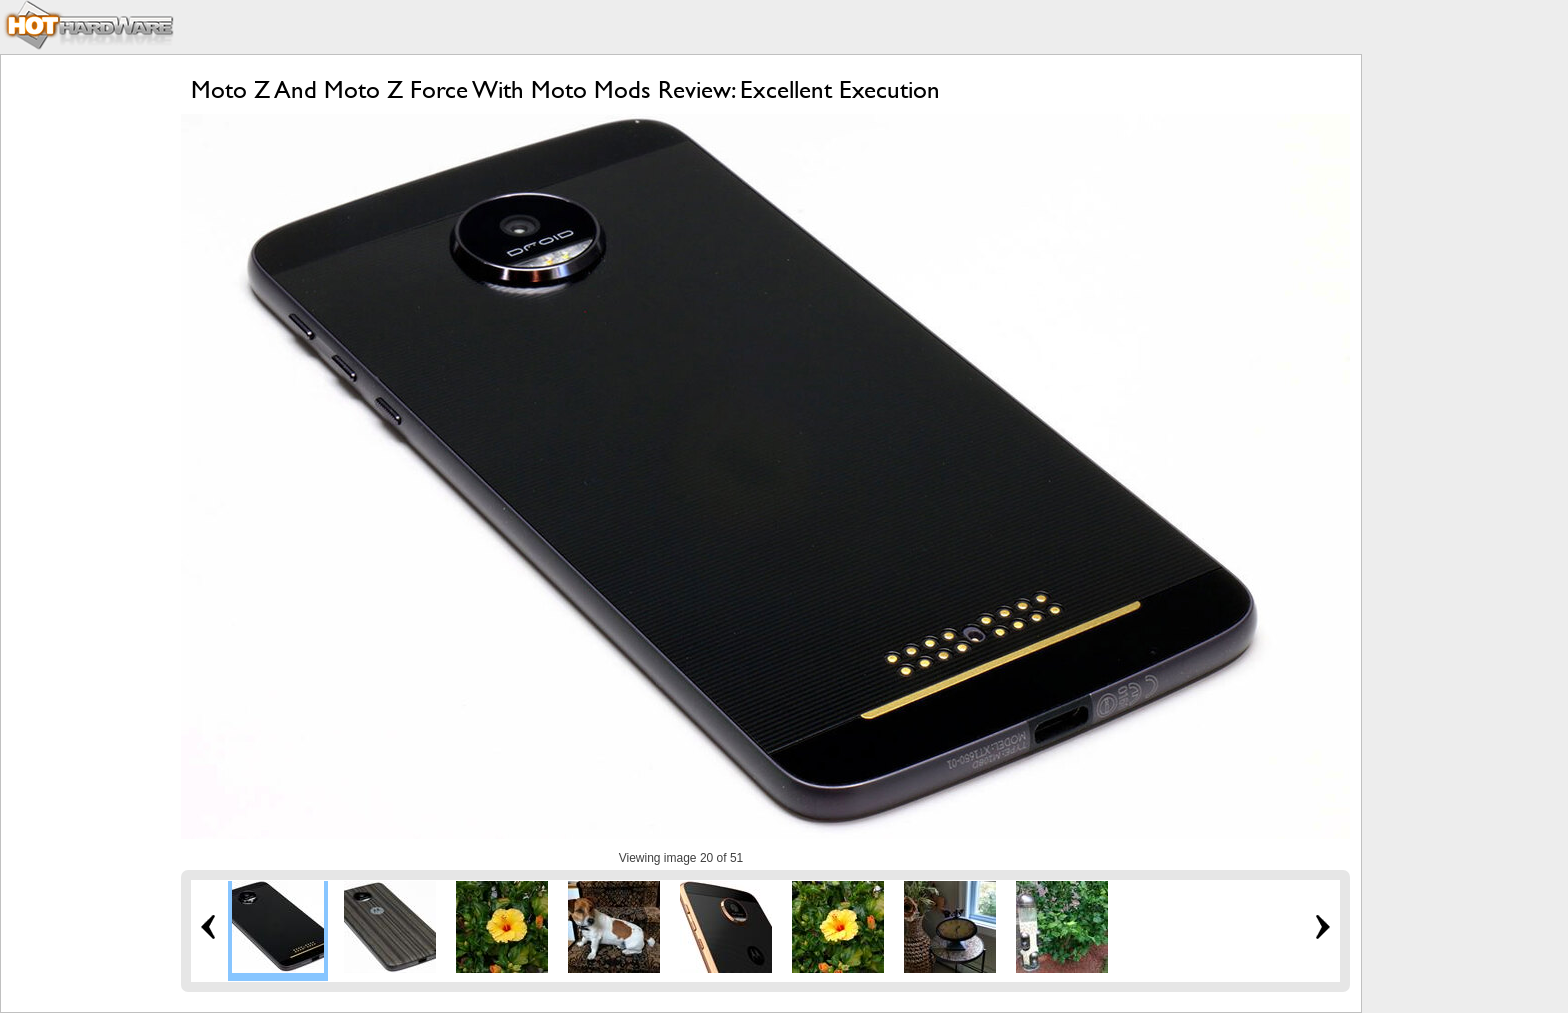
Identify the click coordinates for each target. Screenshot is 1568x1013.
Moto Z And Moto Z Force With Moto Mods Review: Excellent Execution (565, 89)
